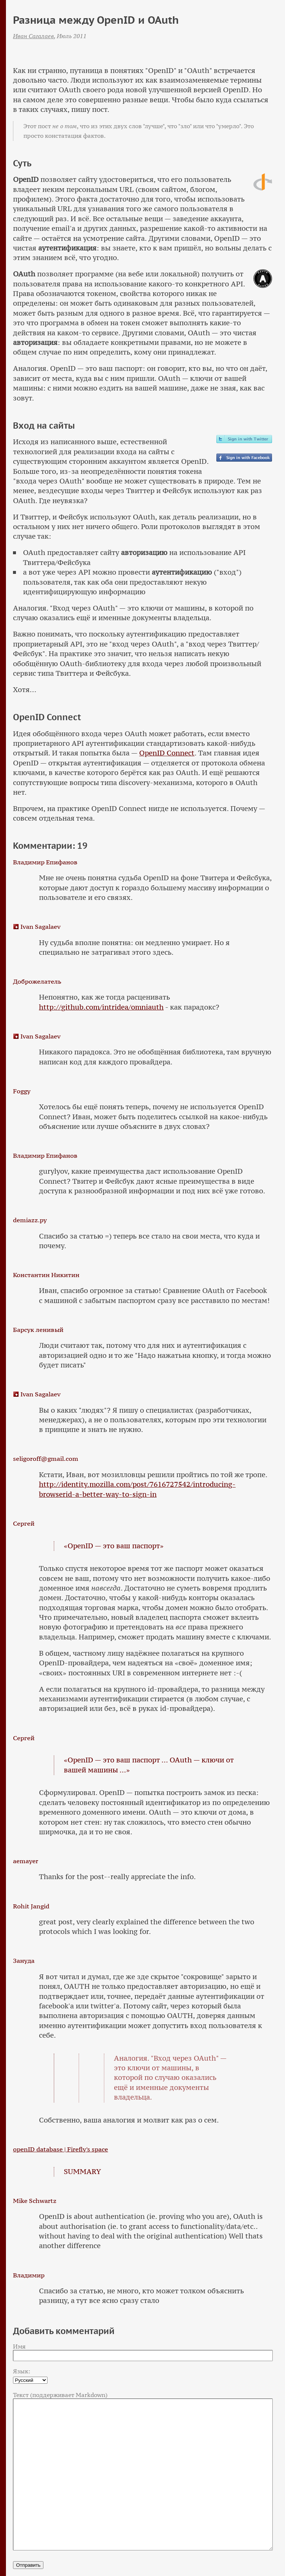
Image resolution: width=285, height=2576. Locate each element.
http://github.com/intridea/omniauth (101, 1007)
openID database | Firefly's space (60, 2149)
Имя (19, 2346)
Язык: (21, 2371)
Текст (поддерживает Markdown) (60, 2395)
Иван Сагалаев (33, 36)
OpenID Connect (166, 753)
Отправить (28, 2565)
